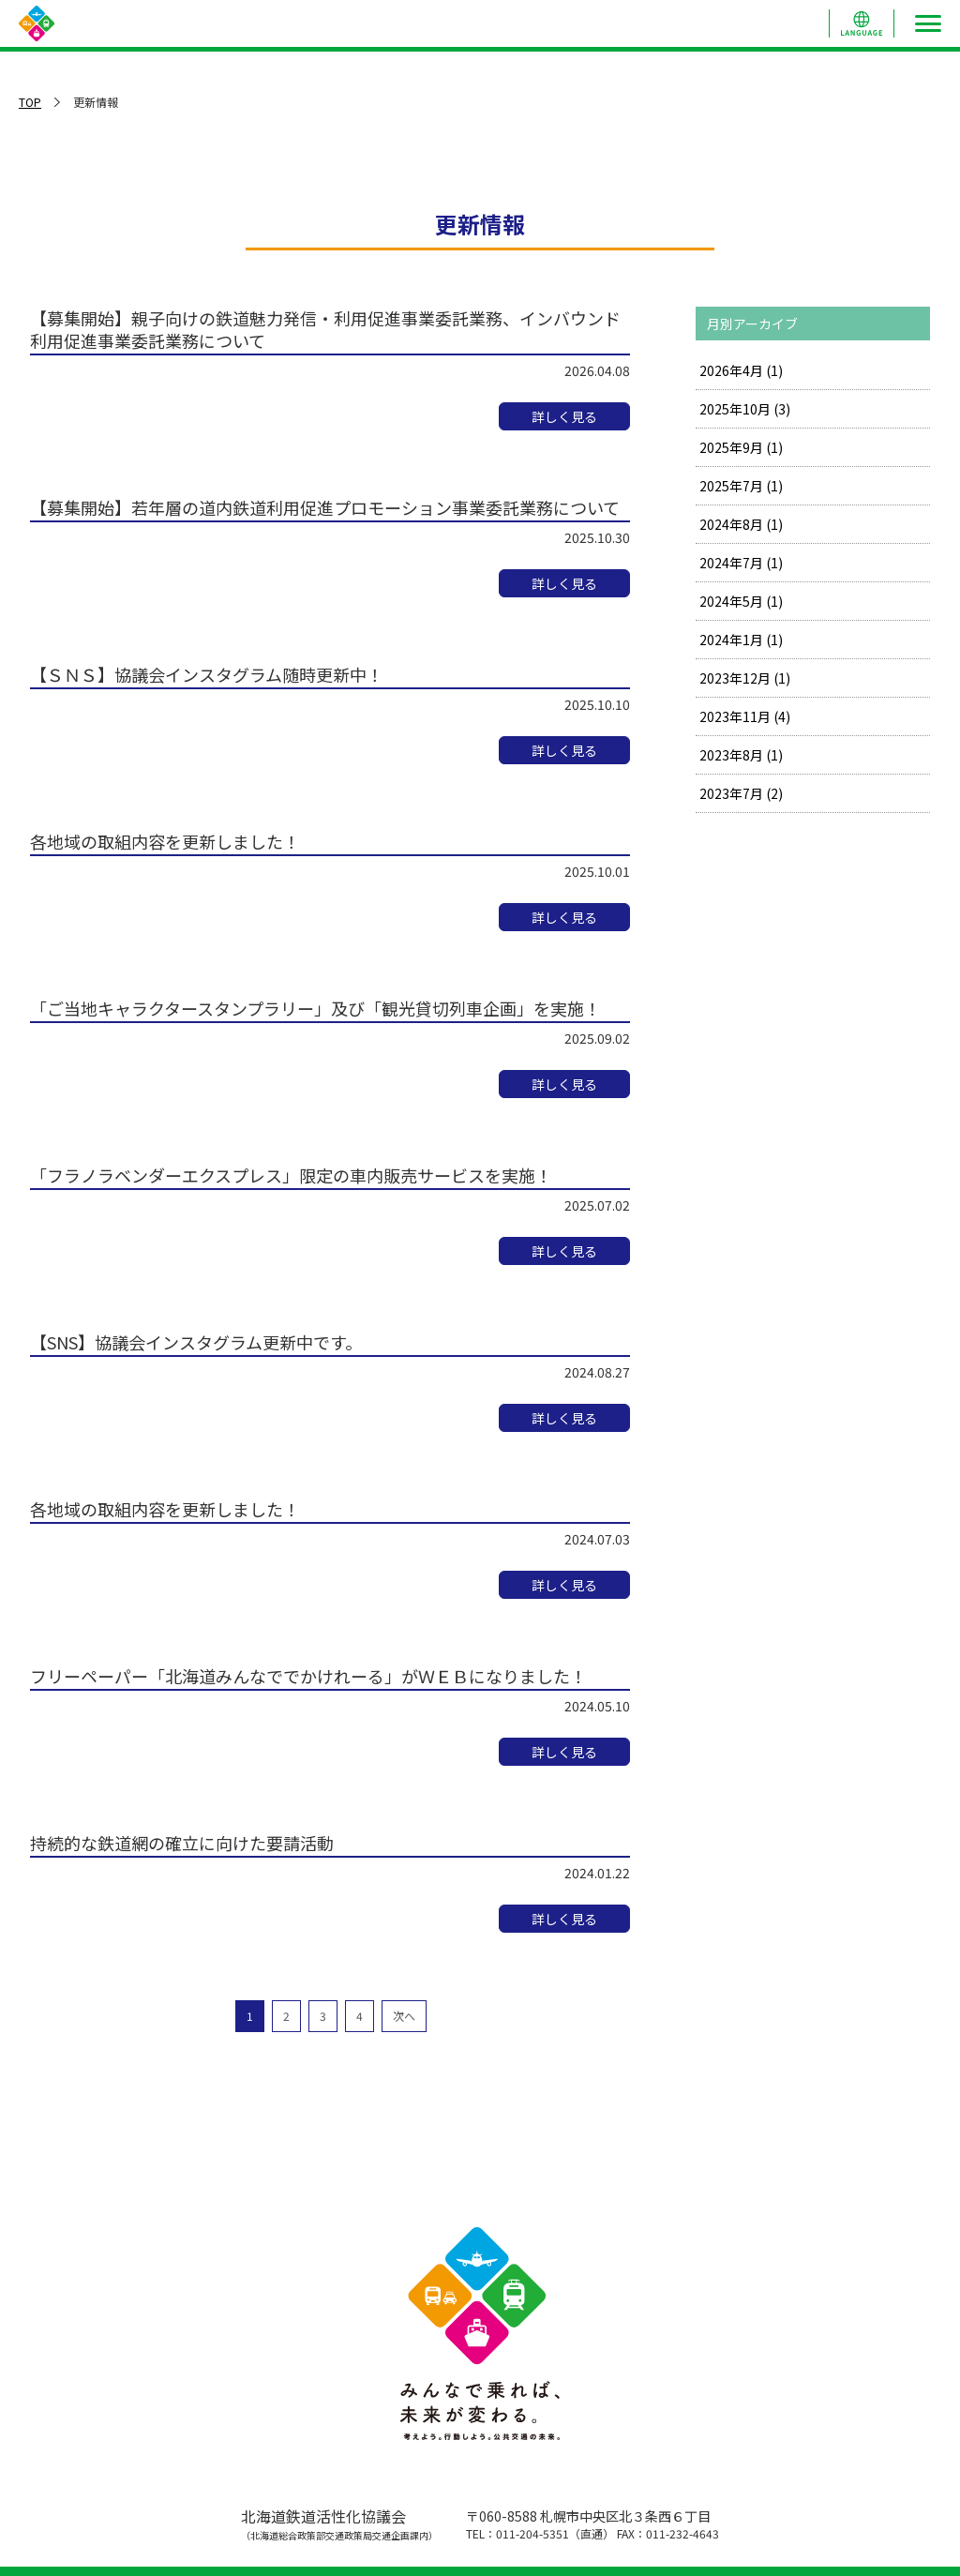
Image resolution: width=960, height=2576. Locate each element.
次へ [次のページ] (404, 2016)
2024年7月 (741, 562)
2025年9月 (741, 447)
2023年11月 (744, 716)
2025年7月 (741, 485)
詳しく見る (564, 416)
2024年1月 (741, 639)
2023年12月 (744, 678)
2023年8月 (741, 755)
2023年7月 (741, 793)
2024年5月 (741, 601)
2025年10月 (744, 408)
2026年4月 (741, 370)
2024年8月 (741, 524)
